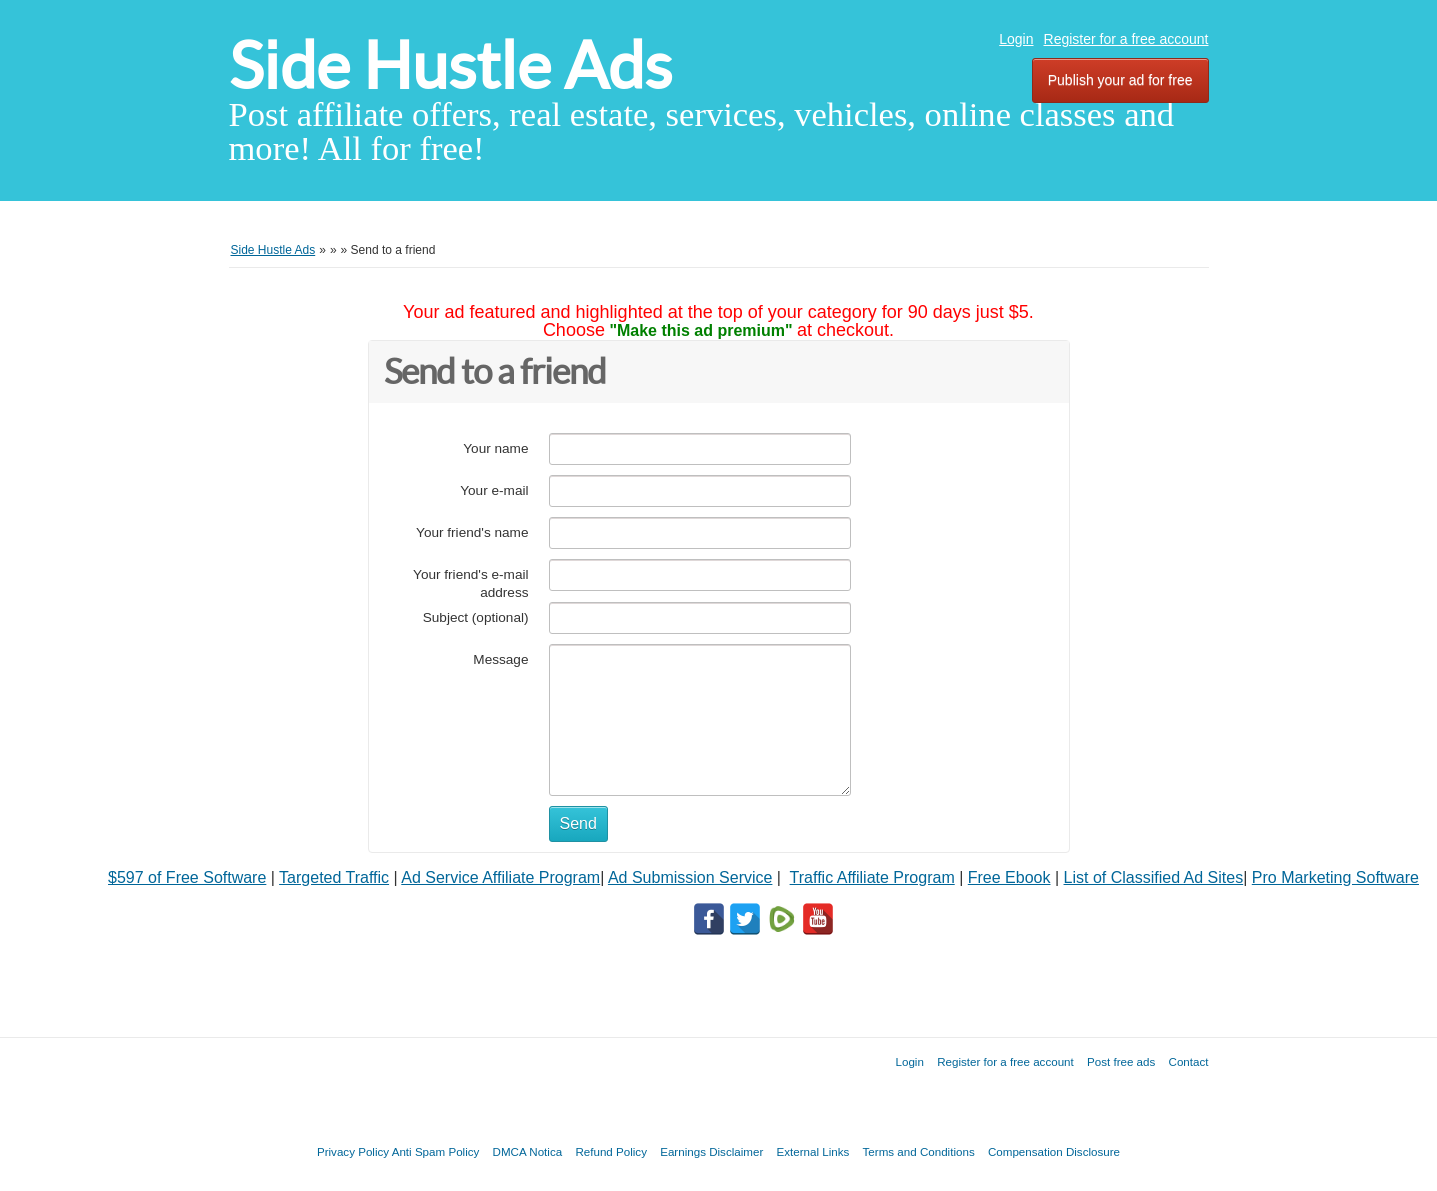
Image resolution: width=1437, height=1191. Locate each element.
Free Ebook (1009, 877)
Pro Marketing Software (1335, 877)
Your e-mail (494, 490)
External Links (813, 1151)
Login (1016, 39)
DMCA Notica (528, 1151)
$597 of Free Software (187, 877)
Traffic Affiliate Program (872, 877)
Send (578, 823)
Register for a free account (1126, 39)
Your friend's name (472, 532)
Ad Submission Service (690, 877)
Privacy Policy (353, 1151)
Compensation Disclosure (1054, 1151)
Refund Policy (611, 1151)
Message (500, 659)
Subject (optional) (476, 617)
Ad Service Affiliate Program (500, 877)
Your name (495, 448)
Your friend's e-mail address (470, 583)
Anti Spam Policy (436, 1151)
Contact (1189, 1061)
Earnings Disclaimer (711, 1151)
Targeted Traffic (334, 877)
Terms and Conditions (919, 1151)
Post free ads (1121, 1061)
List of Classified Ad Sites (1154, 877)
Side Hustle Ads (450, 65)
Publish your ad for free (1120, 80)
